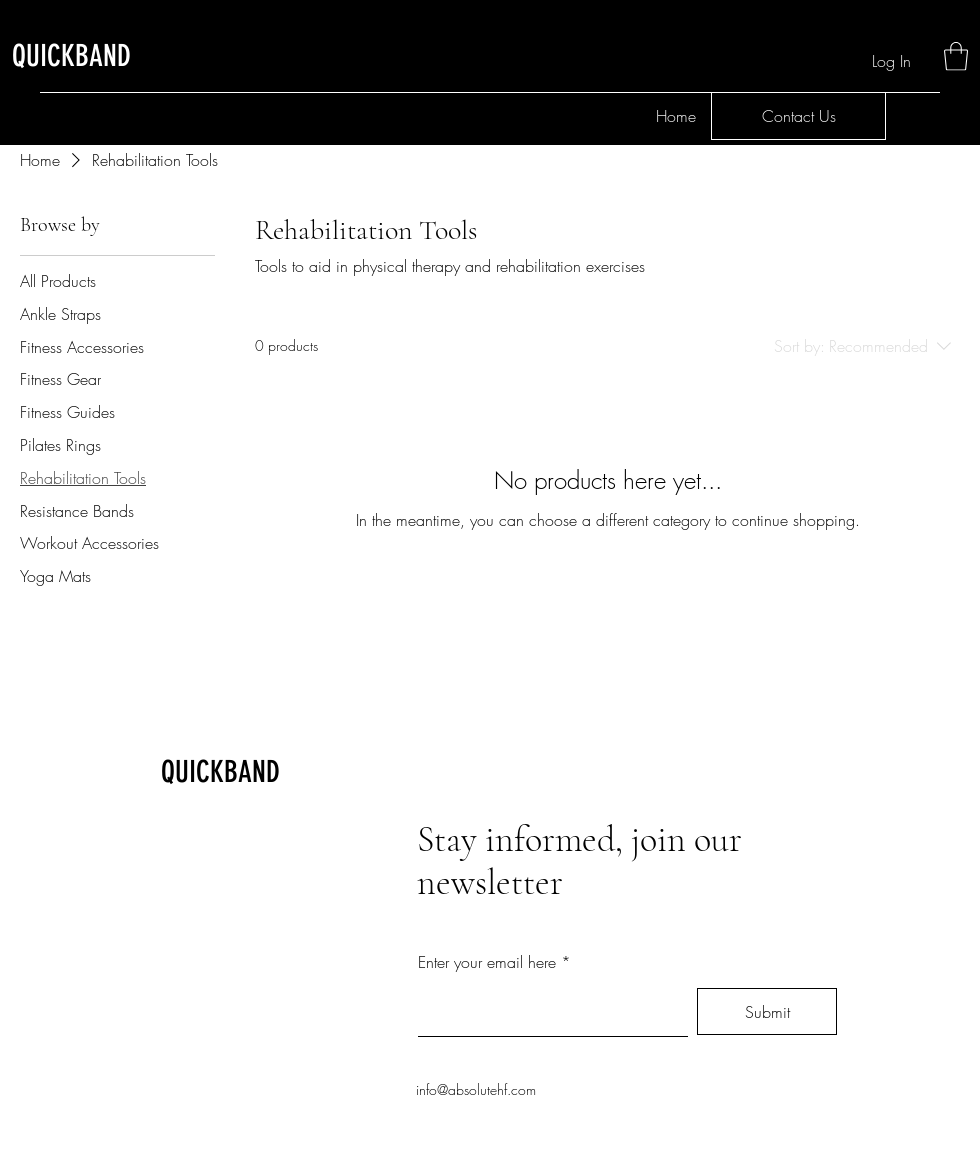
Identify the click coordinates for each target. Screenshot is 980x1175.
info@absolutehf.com (476, 1089)
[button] (956, 56)
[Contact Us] (798, 116)
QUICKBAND (220, 772)
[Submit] (767, 1011)
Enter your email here (487, 962)
